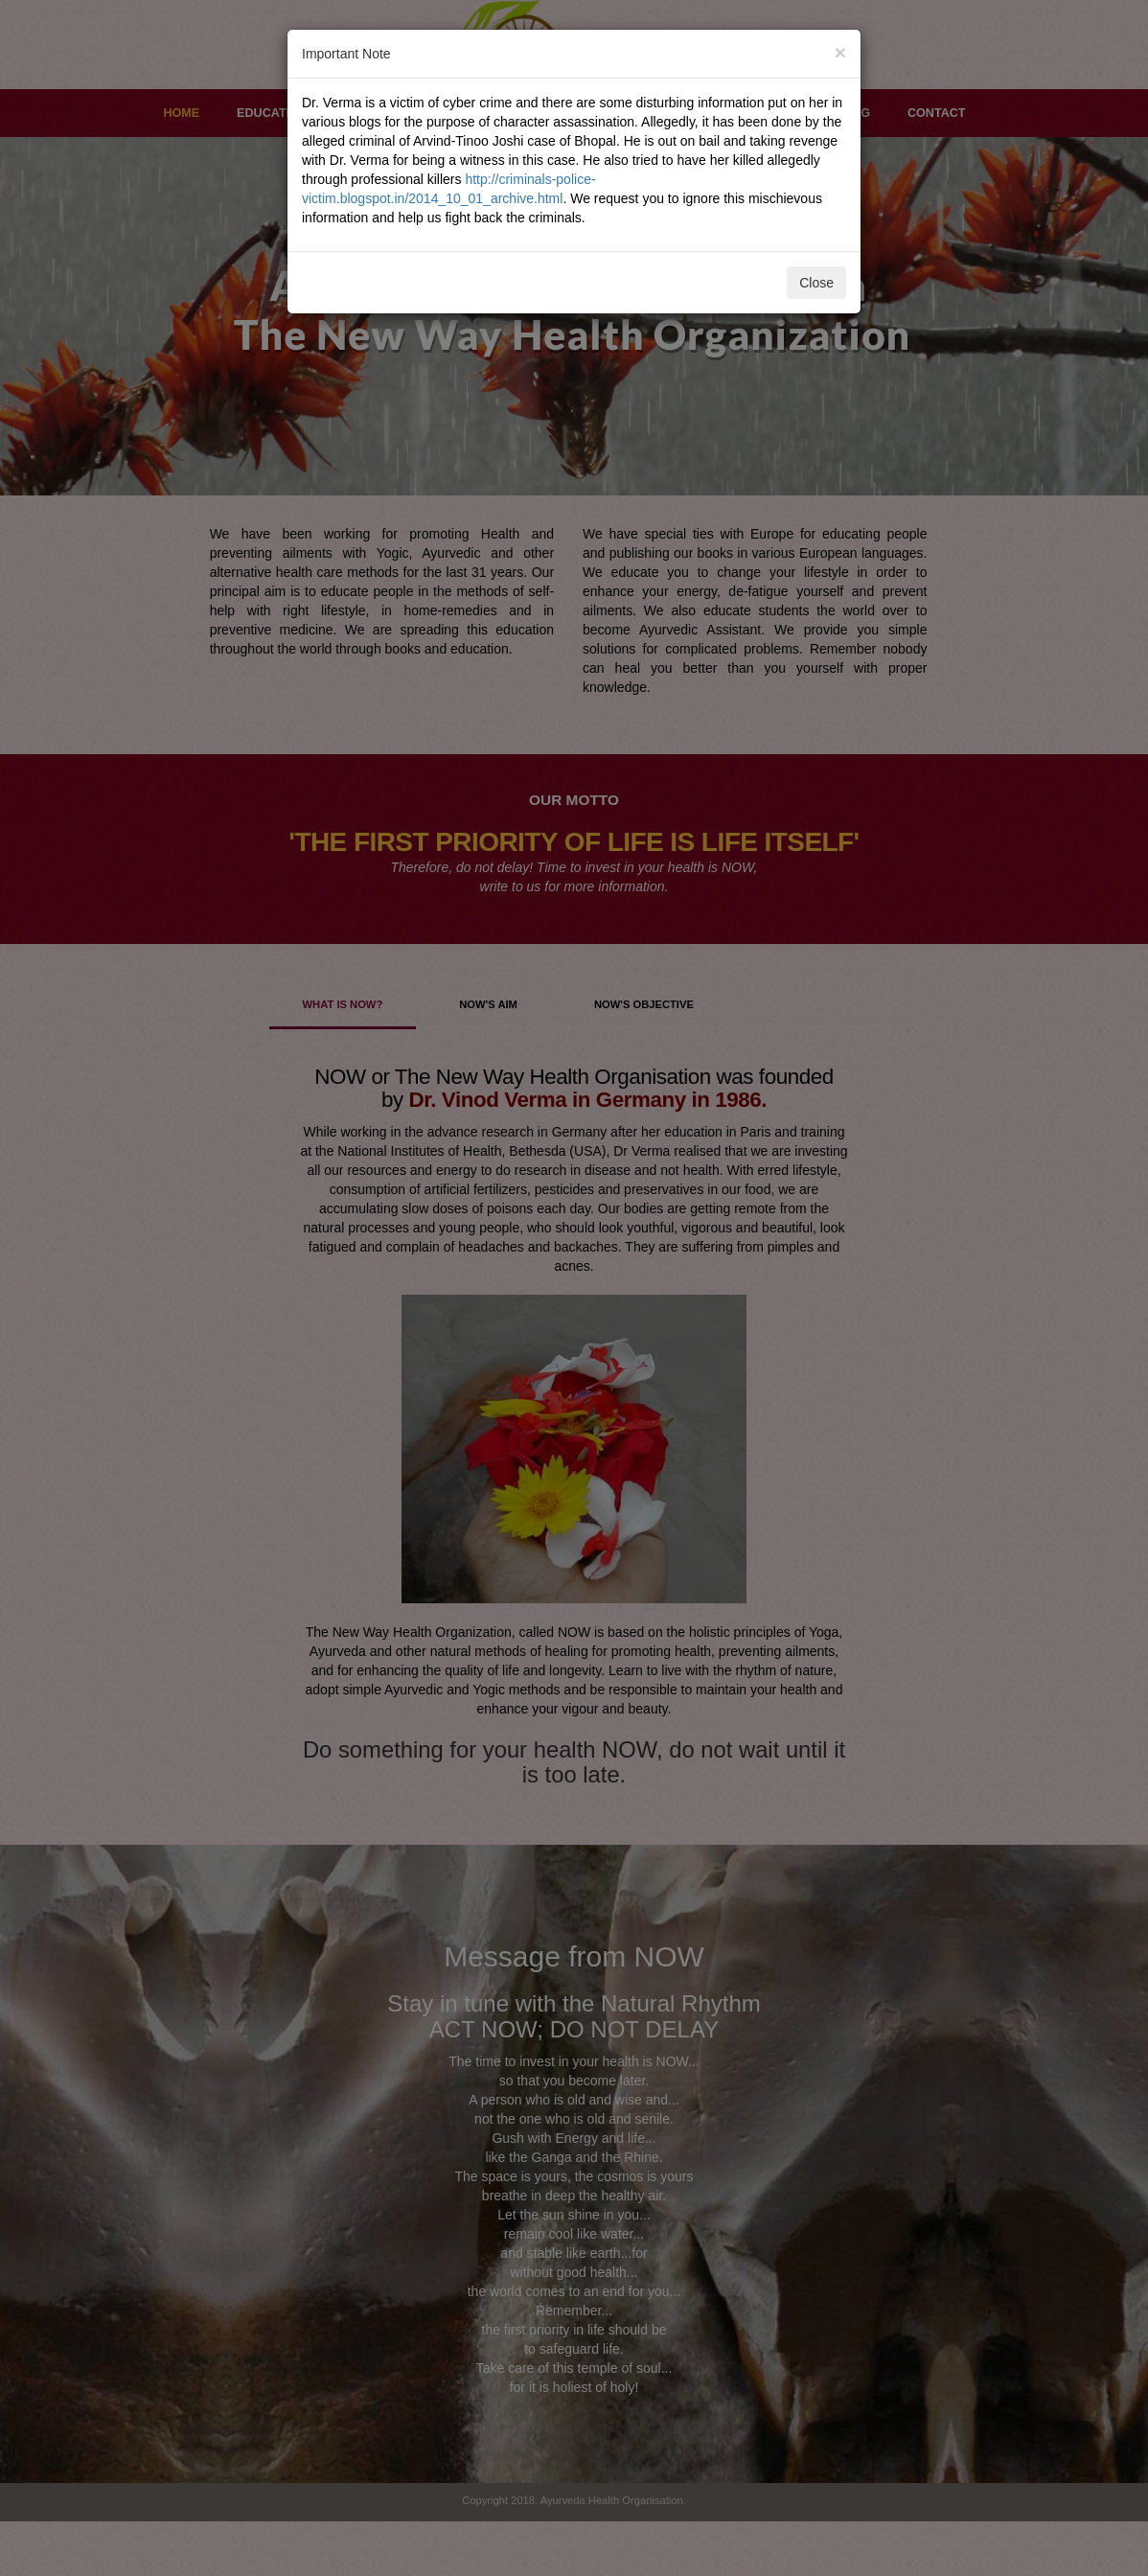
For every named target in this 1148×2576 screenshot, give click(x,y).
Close (816, 282)
